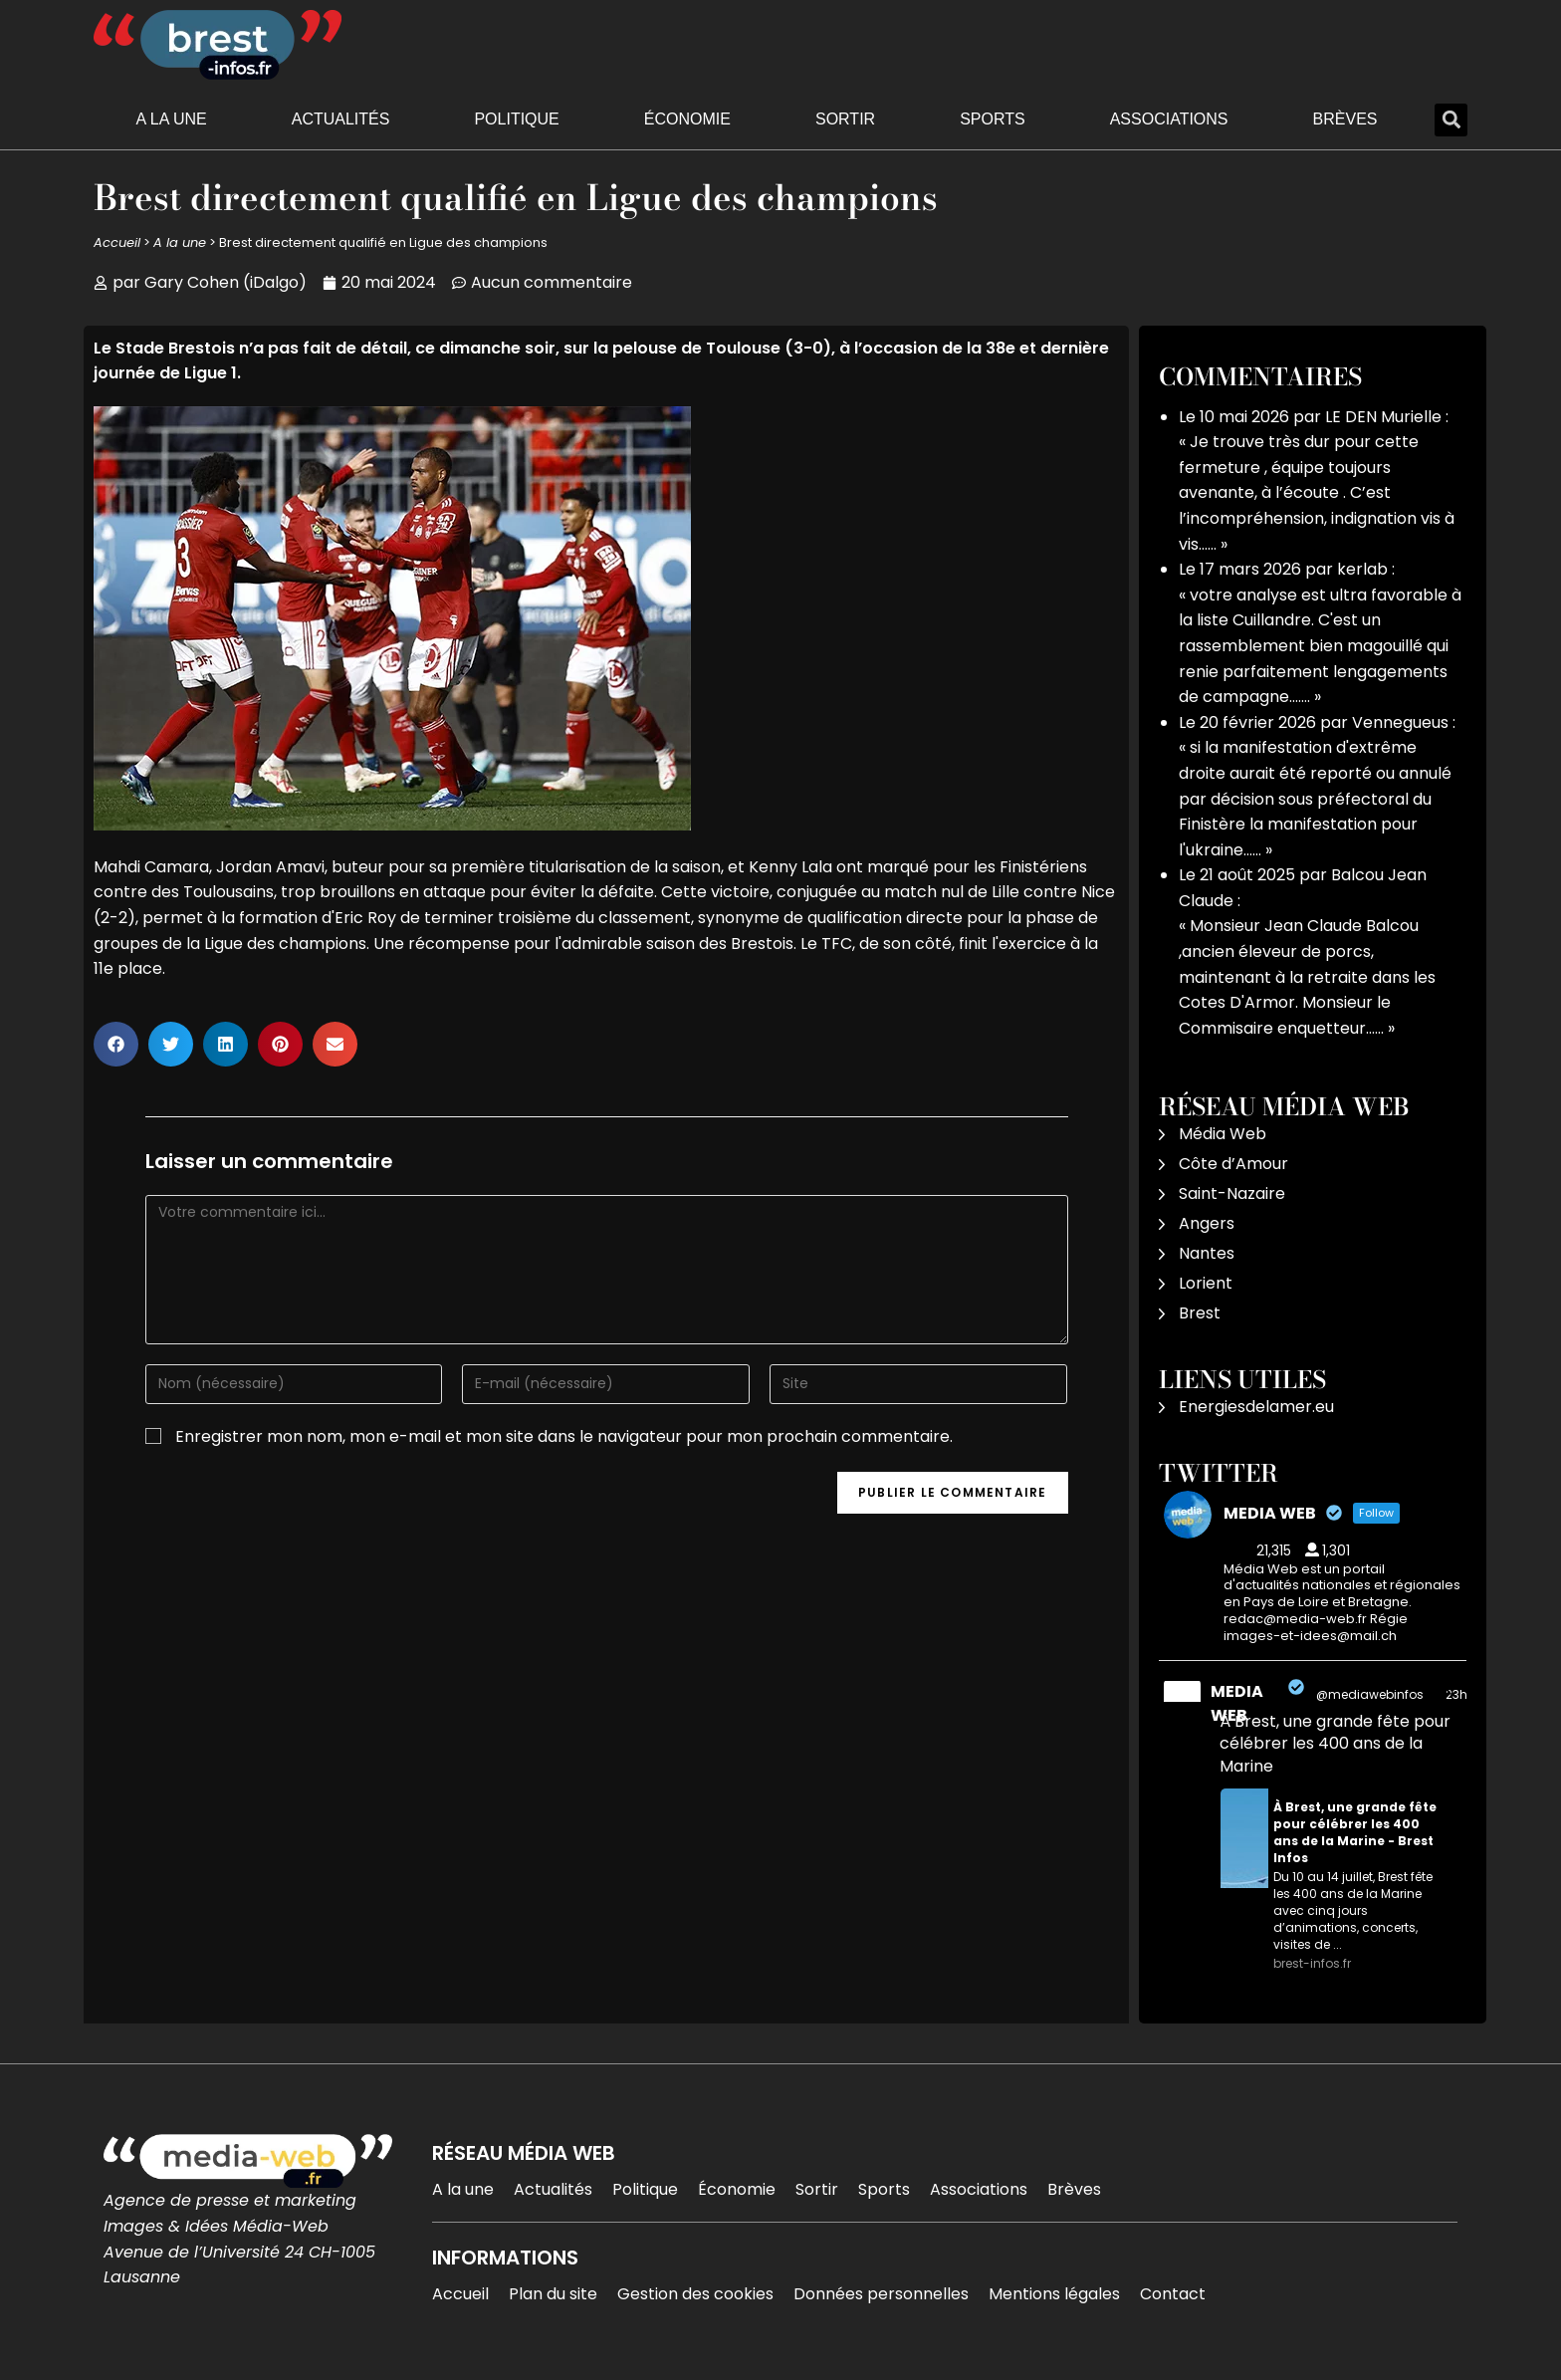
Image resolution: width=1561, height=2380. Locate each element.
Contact (1173, 2293)
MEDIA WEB (1237, 1703)
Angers (1206, 1223)
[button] (1451, 120)
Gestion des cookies (695, 2293)
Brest (1200, 1313)
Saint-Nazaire (1232, 1193)
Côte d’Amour (1233, 1163)
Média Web (1222, 1133)
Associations (1169, 119)
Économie (687, 119)
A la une (171, 119)
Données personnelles (881, 2293)
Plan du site (553, 2293)
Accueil (117, 242)
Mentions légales (1054, 2293)
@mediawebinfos (1370, 1694)
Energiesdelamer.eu (1256, 1406)
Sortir (845, 119)
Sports (992, 119)
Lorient (1205, 1283)
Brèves (1345, 119)
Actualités (341, 119)
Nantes (1206, 1253)
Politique (516, 119)
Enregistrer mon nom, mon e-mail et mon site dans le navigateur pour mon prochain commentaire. (564, 1436)
